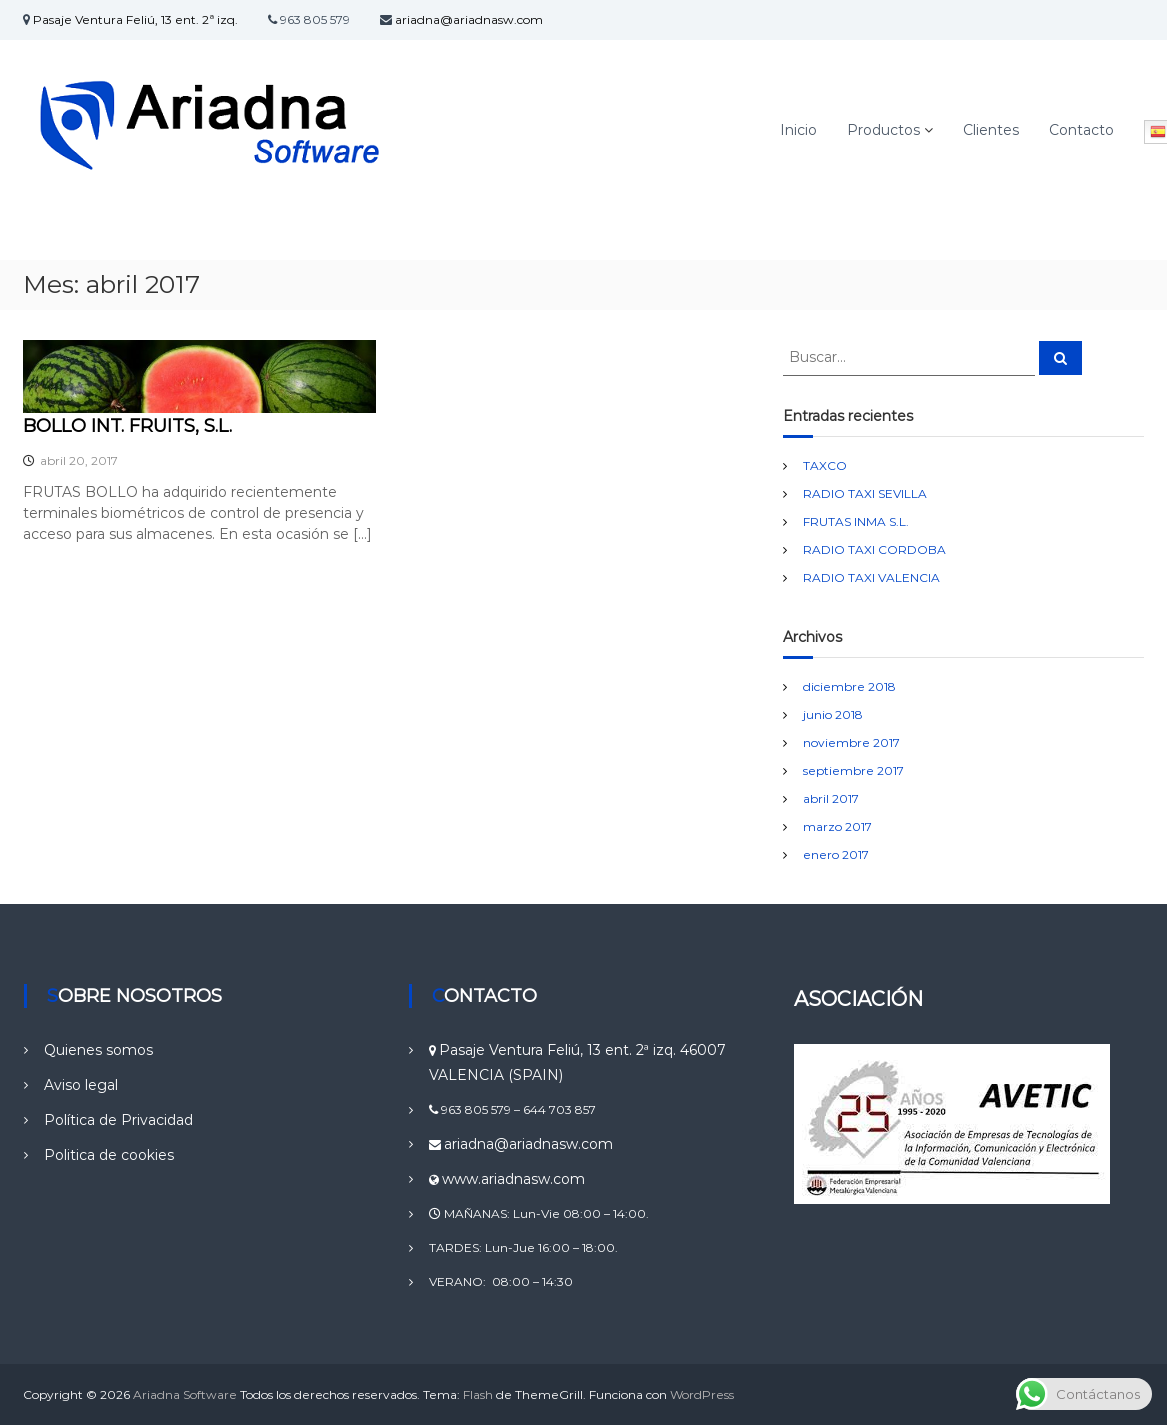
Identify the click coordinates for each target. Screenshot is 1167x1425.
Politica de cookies (109, 1155)
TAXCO (825, 465)
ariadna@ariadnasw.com (469, 19)
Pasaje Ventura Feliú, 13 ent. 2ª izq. (135, 19)
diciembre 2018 (849, 686)
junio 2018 (833, 714)
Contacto (1081, 130)
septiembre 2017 (853, 770)
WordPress (702, 1394)
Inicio (798, 130)
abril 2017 (831, 798)
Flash (478, 1394)
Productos (883, 130)
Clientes (991, 130)
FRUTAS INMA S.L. (856, 521)
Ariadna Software (185, 1394)
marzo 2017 (837, 826)
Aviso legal (81, 1085)
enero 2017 (836, 854)
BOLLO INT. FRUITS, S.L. (127, 426)
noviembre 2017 (851, 742)
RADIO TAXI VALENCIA (871, 577)
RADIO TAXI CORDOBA (874, 549)
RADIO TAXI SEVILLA (865, 493)
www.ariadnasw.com (513, 1179)
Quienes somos (98, 1050)
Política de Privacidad (118, 1120)
